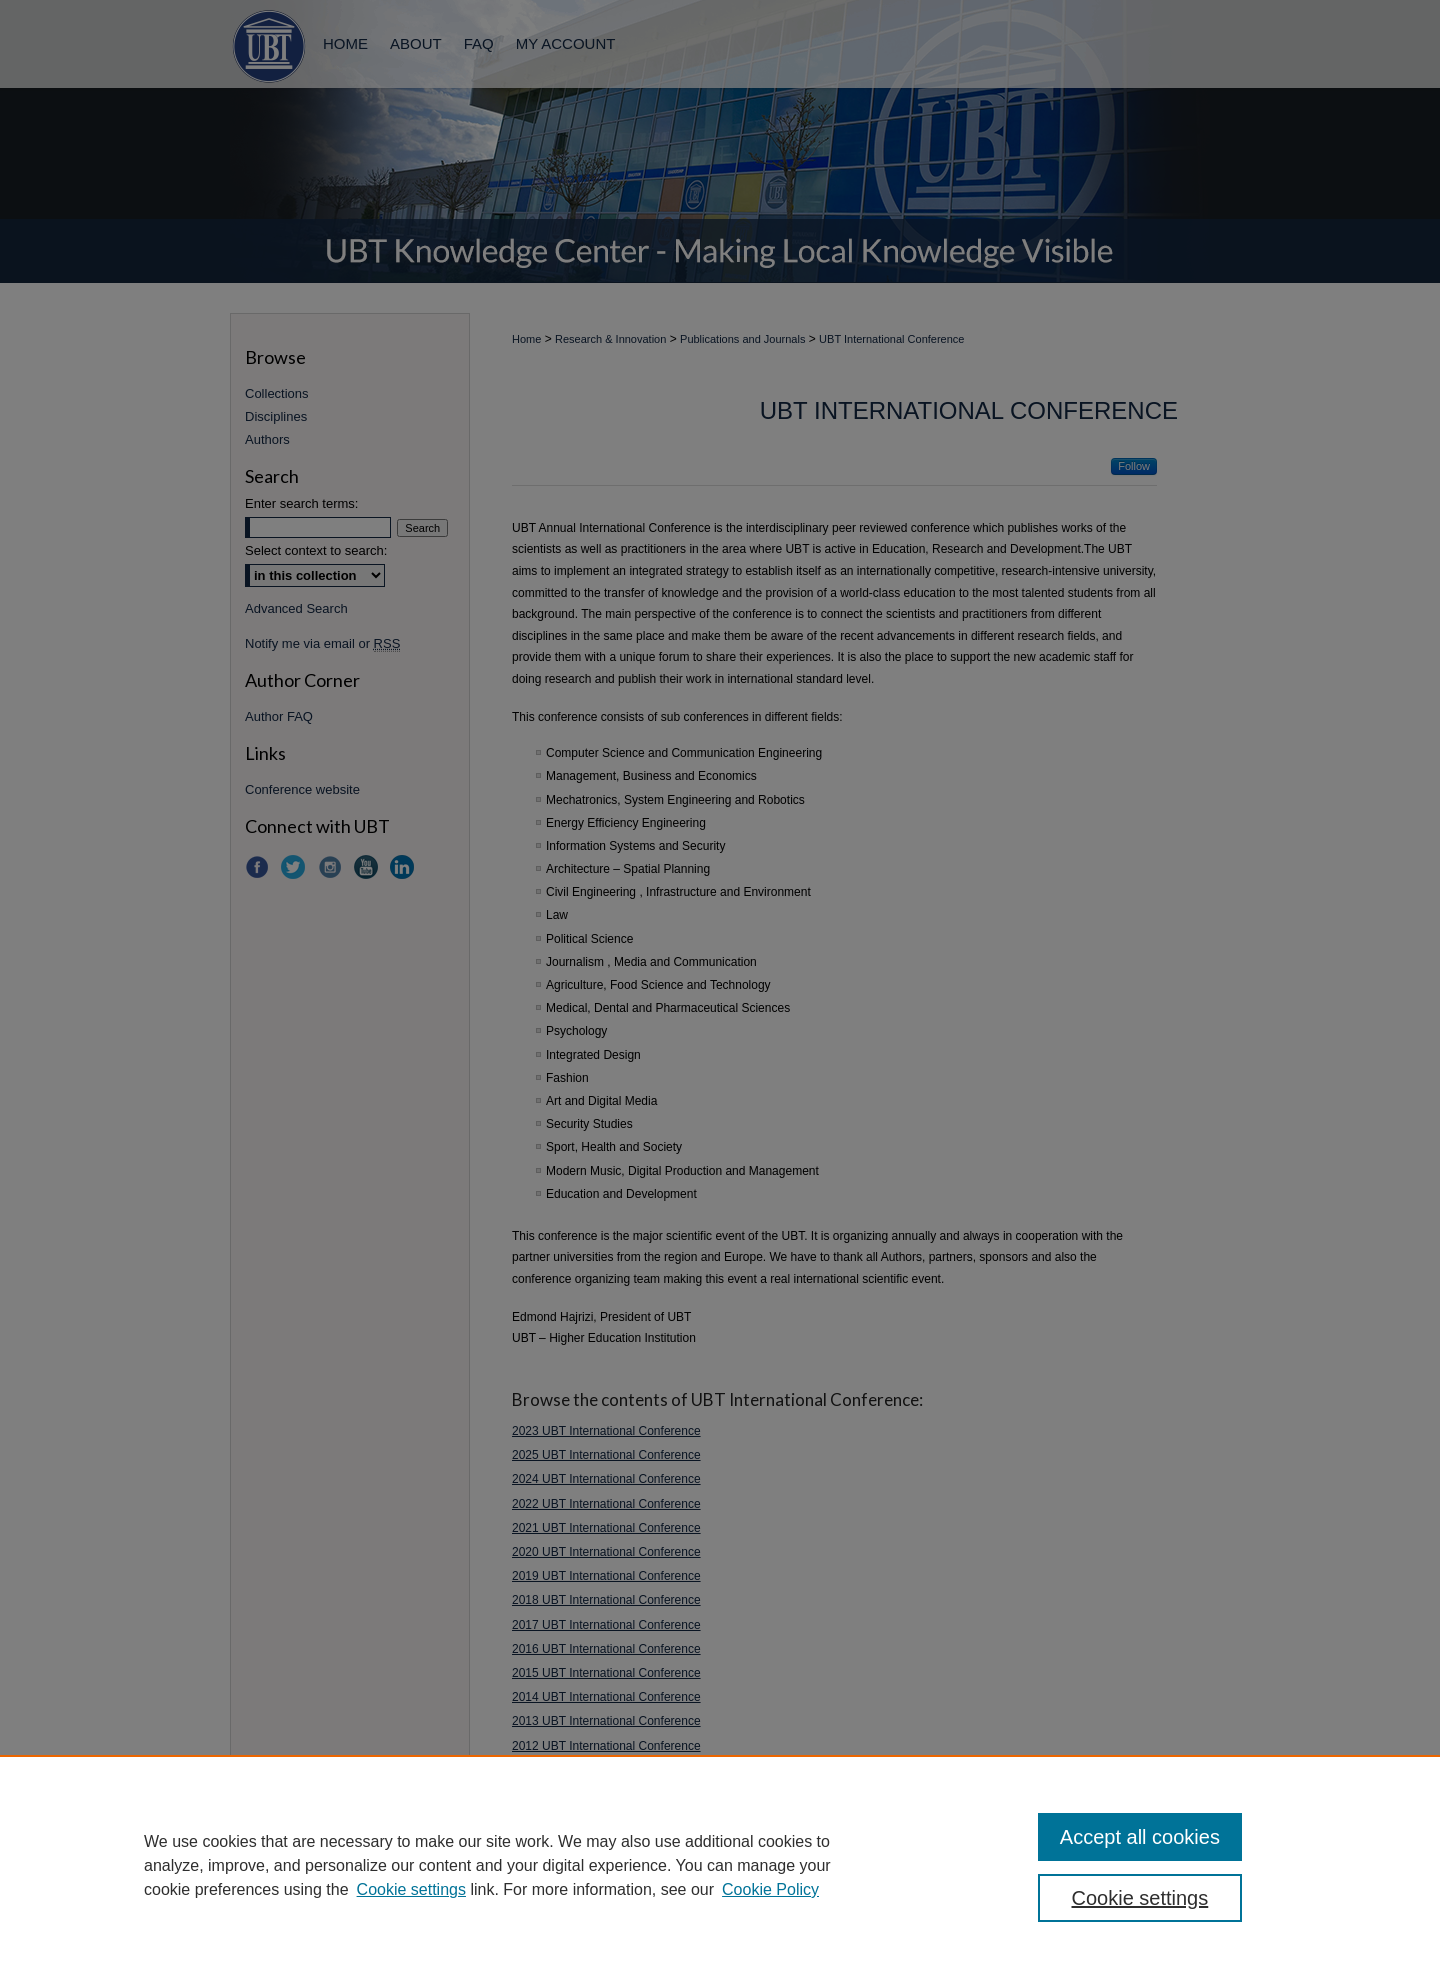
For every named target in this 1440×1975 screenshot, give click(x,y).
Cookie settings (411, 1889)
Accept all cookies (1140, 1837)
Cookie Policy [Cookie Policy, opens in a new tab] (770, 1889)
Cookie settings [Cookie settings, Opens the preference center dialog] (1140, 1898)
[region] (720, 1865)
